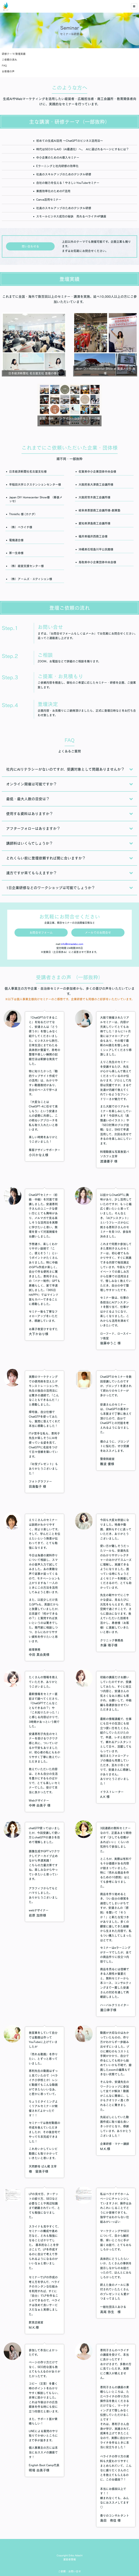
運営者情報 (69, 2559)
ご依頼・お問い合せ (69, 2571)
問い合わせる (30, 246)
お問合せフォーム (41, 932)
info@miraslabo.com (72, 944)
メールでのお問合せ (98, 932)
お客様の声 (8, 71)
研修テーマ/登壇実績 (14, 54)
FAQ (4, 65)
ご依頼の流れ (9, 59)
